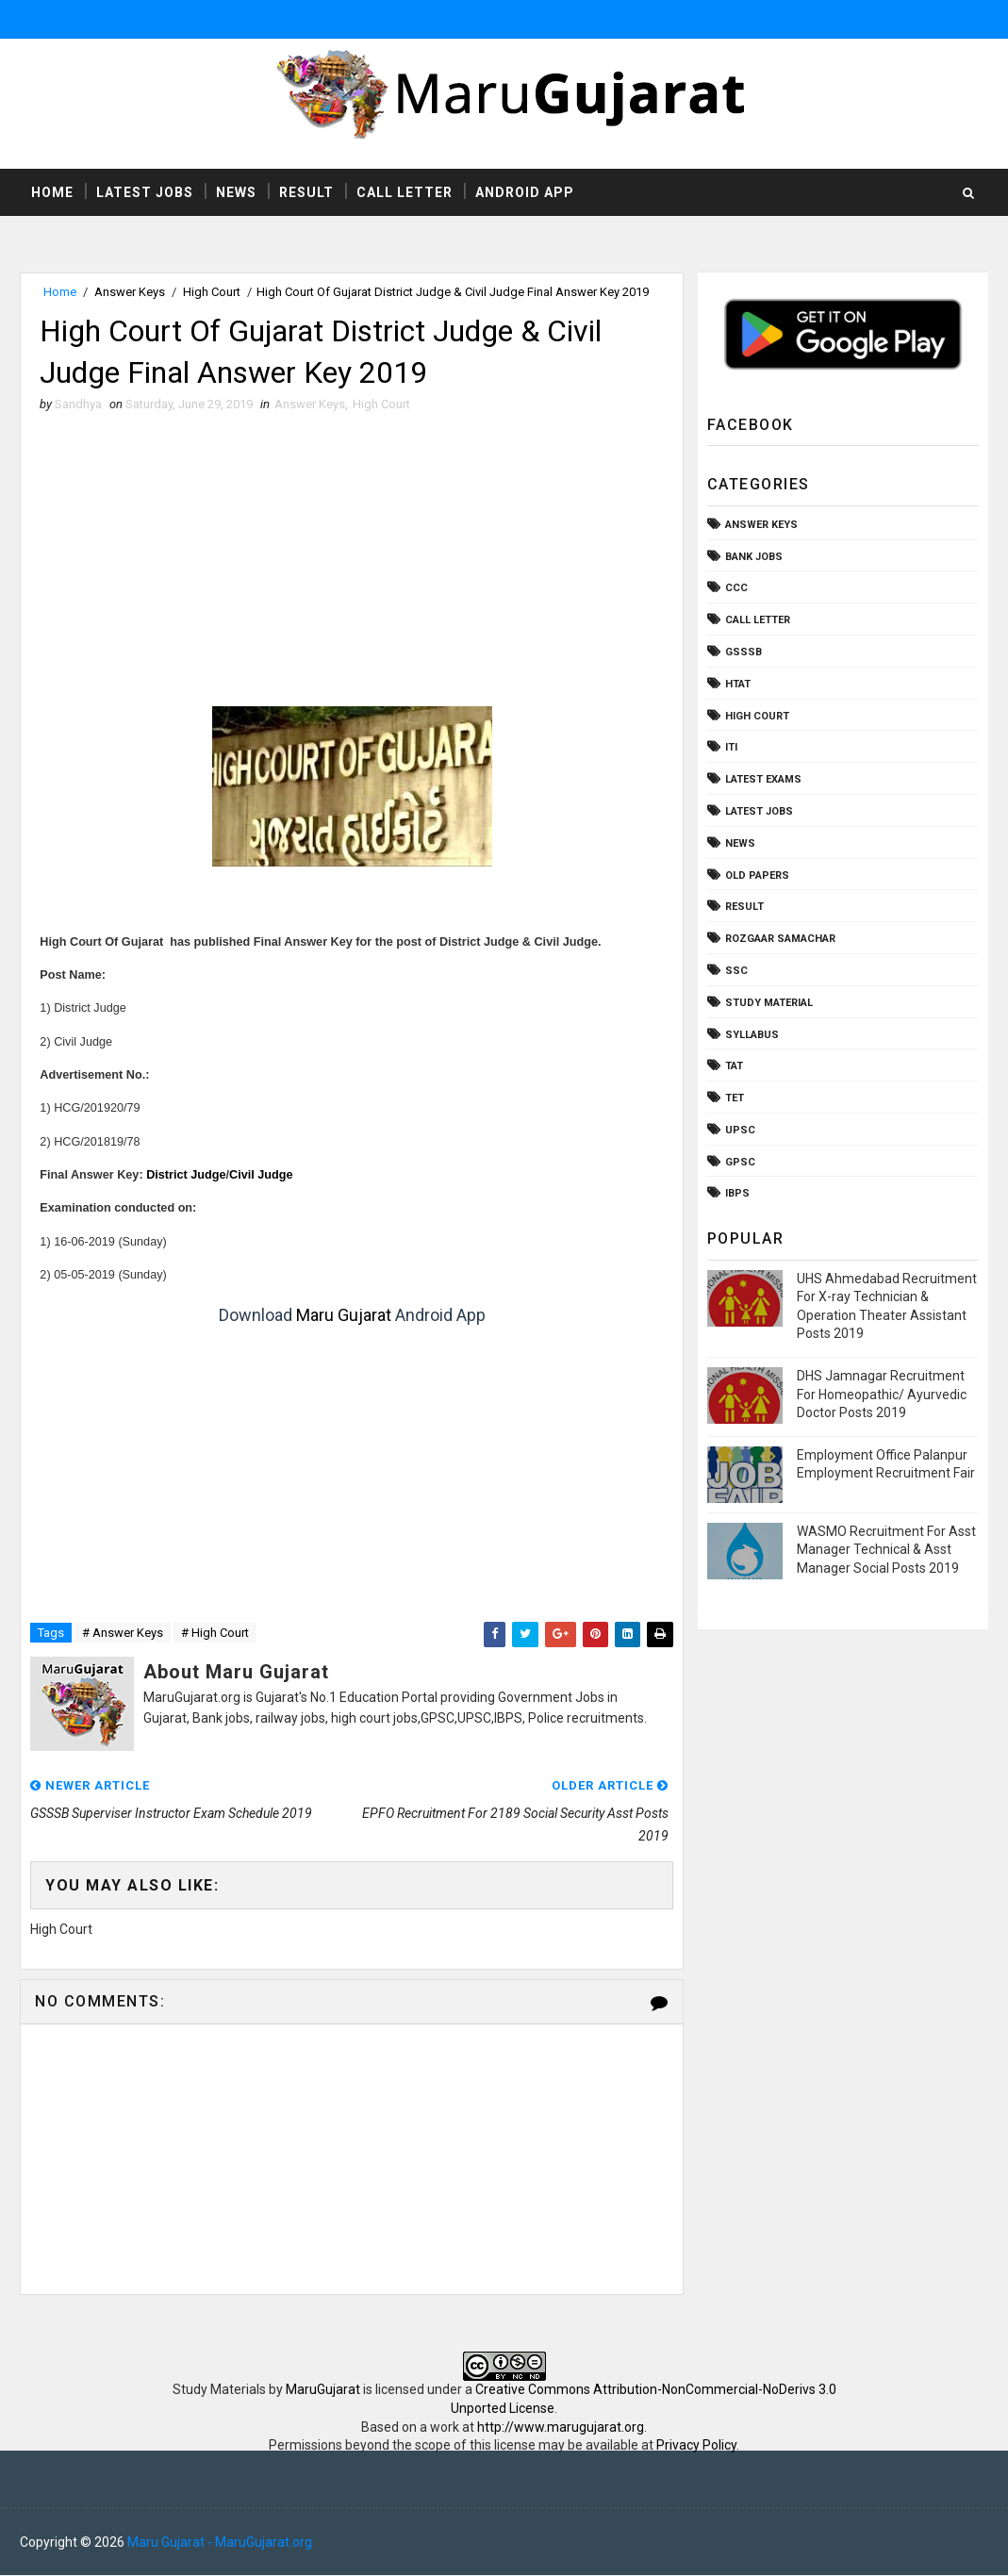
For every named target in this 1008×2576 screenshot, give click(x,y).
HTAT (738, 684)
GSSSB (743, 652)
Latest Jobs (144, 192)
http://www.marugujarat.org (560, 2427)
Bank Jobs (754, 557)
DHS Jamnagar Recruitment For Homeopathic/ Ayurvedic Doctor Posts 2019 (882, 1394)
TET (734, 1098)
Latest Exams (763, 779)
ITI (731, 747)
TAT (734, 1066)
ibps (737, 1194)
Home (52, 192)
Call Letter (404, 192)
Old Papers (757, 875)
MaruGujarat (323, 2390)
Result (306, 192)
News (236, 192)
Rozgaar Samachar (780, 939)
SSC (736, 971)
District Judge (185, 1174)
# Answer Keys (122, 1633)
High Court (211, 292)
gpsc (740, 1162)
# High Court (215, 1633)
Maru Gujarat (343, 1315)
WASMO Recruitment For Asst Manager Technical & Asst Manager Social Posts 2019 (886, 1550)
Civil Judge (261, 1174)
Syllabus (752, 1035)
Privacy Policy (696, 2444)
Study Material (769, 1003)
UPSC (740, 1130)
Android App (524, 192)
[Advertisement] (352, 565)
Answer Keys (129, 292)
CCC (736, 588)
